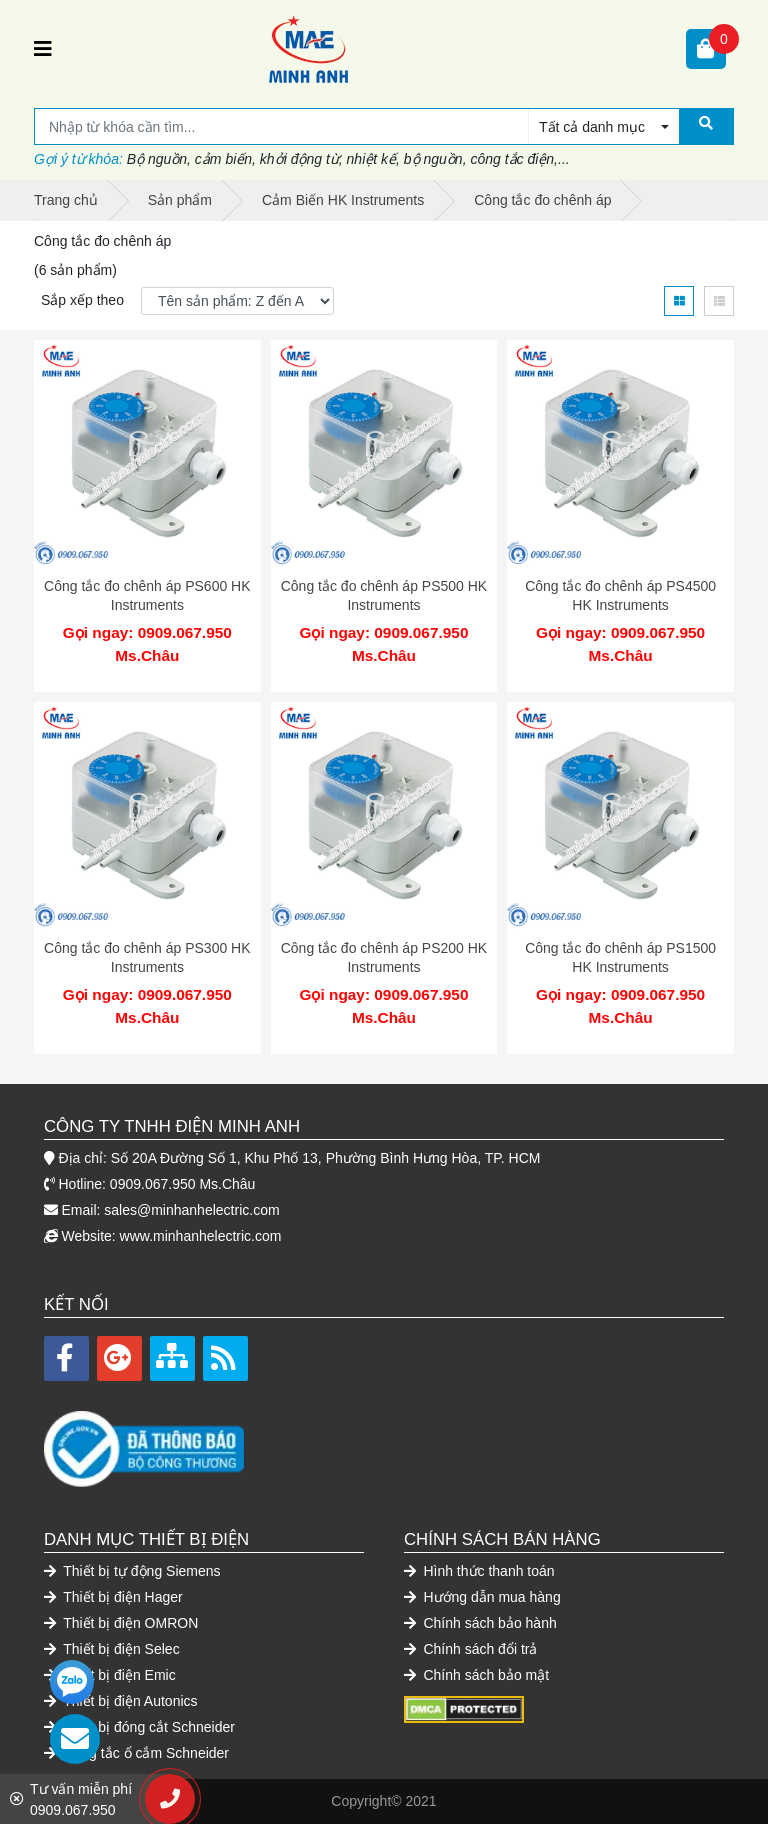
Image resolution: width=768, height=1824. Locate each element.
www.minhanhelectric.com (201, 1236)
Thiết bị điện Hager (113, 1597)
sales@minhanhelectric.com (191, 1210)
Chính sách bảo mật (476, 1675)
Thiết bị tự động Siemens (132, 1571)
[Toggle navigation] (43, 49)
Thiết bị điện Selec (112, 1649)
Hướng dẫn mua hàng (482, 1597)
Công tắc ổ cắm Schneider (136, 1753)
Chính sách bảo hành (480, 1623)
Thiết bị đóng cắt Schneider (139, 1727)
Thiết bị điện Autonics (121, 1701)
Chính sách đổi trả (470, 1649)
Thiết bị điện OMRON (121, 1623)
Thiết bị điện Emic (110, 1675)
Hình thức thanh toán (479, 1571)
